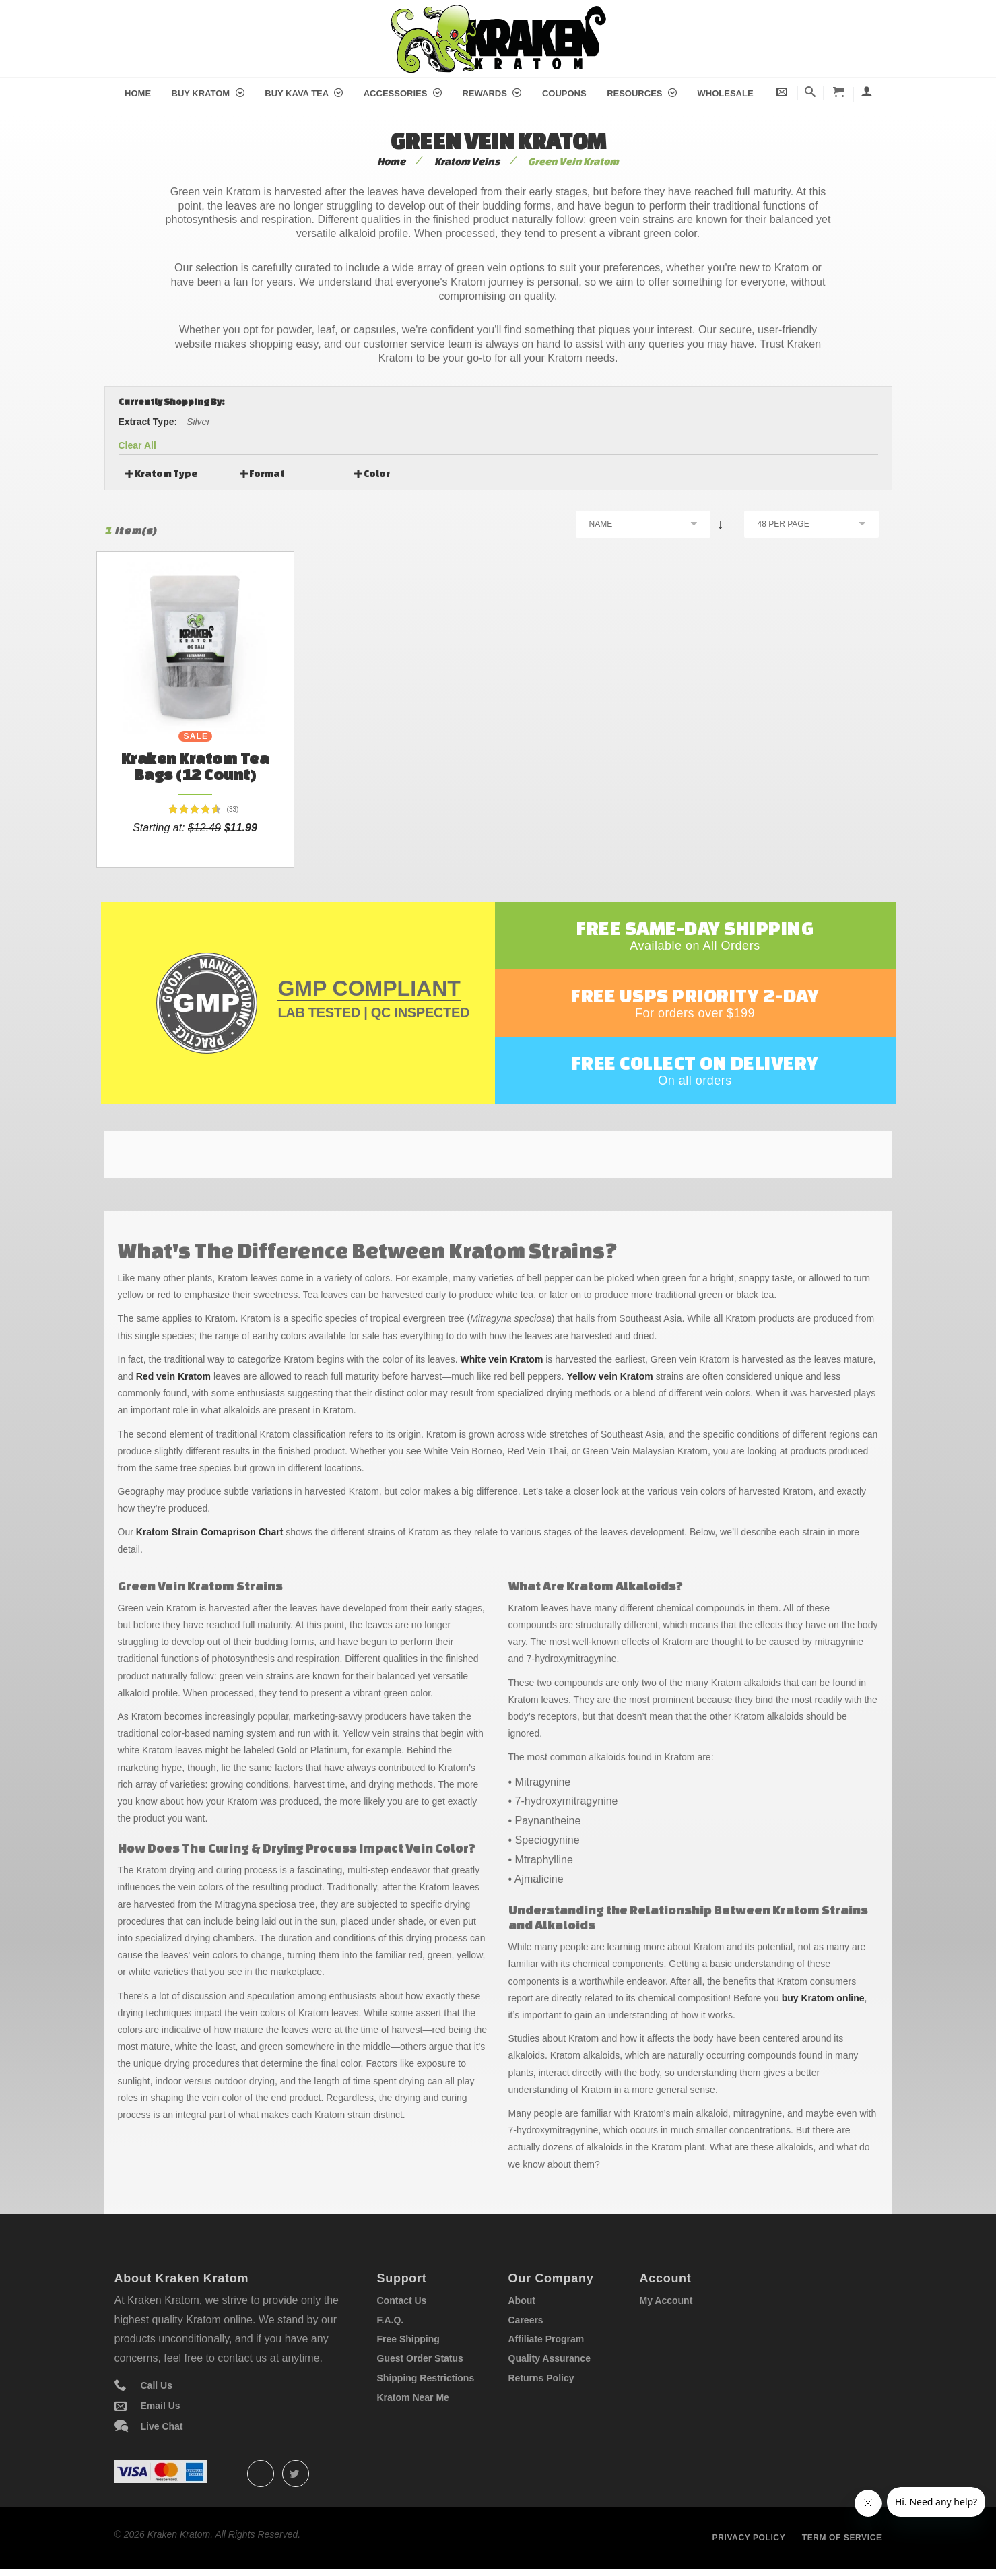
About (521, 2300)
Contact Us (402, 2300)
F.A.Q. (390, 2320)
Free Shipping (408, 2339)
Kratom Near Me (413, 2397)
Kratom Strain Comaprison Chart (210, 1531)
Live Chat (162, 2426)
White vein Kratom (501, 1359)
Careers (525, 2320)
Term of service (842, 2537)
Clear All (137, 445)
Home (138, 93)
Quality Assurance (549, 2358)
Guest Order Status (420, 2358)
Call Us (156, 2385)
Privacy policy (749, 2537)
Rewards (491, 93)
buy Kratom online (823, 1998)
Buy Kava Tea (304, 93)
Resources (642, 93)
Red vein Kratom (173, 1376)
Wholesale (726, 93)
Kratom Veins (467, 161)
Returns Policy (541, 2378)
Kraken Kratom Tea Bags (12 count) (195, 766)
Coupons (564, 93)
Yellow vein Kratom (609, 1376)
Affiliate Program (546, 2339)
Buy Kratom (208, 93)
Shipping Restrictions (426, 2378)
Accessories (403, 93)
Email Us (160, 2405)
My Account (666, 2300)
